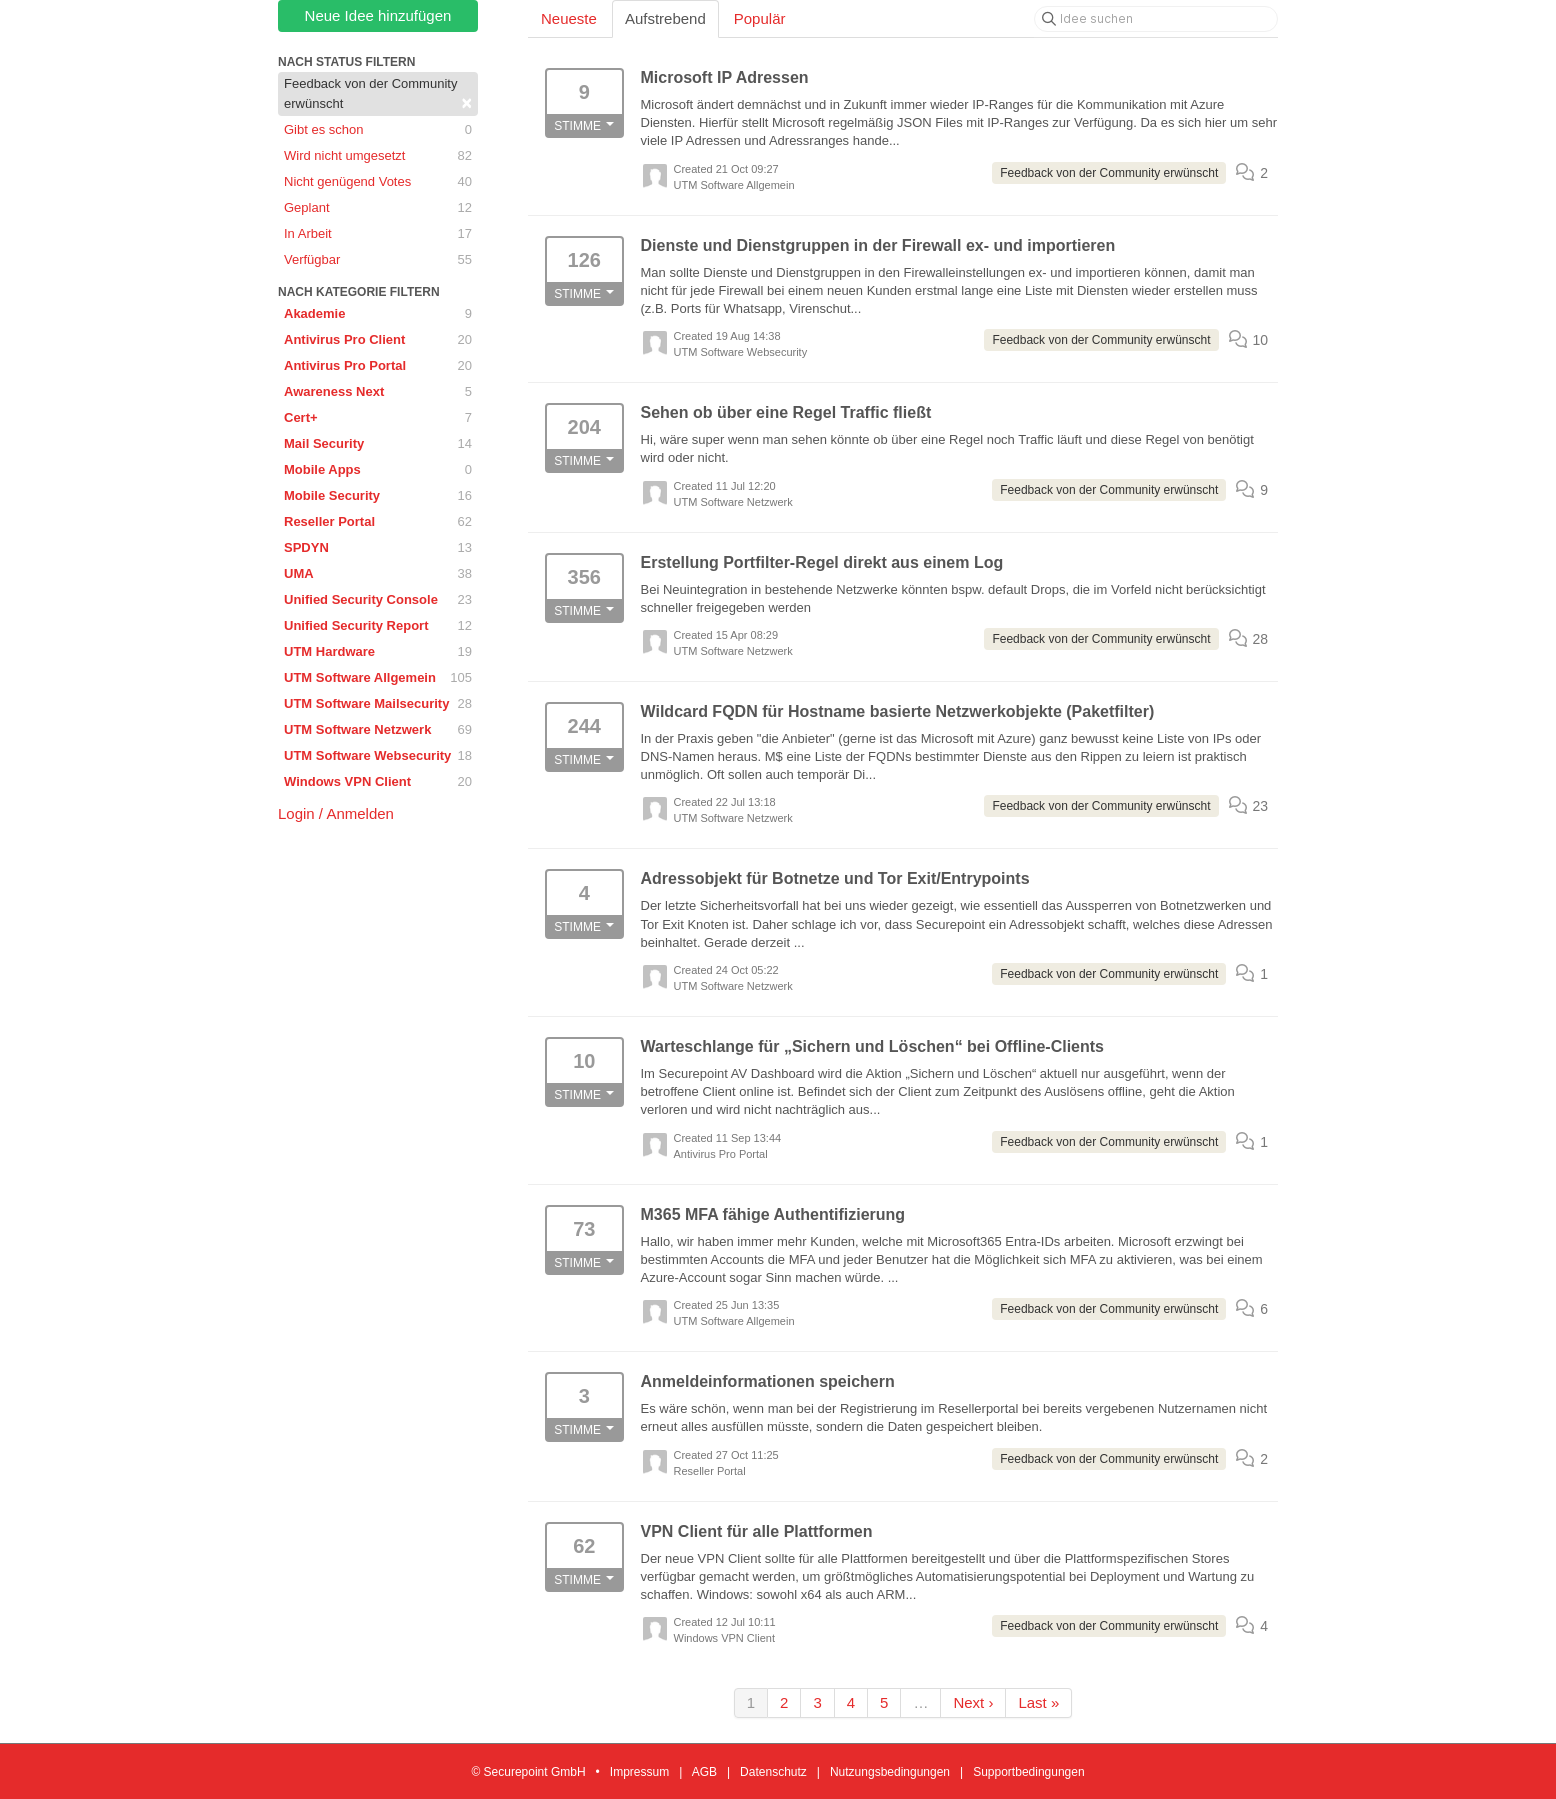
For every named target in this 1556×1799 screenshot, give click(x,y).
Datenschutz (773, 1772)
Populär (760, 18)
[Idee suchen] (1156, 19)
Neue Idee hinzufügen (378, 15)
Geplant (378, 208)
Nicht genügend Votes (378, 182)
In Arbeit (378, 234)
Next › (973, 1702)
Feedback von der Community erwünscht (378, 94)
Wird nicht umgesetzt (378, 156)
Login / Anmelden (336, 813)
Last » (1038, 1702)
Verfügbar (378, 260)
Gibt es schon (378, 130)
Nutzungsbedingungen (890, 1772)
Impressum (639, 1772)
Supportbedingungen (1028, 1772)
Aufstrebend (665, 18)
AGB (704, 1772)
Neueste (569, 18)
